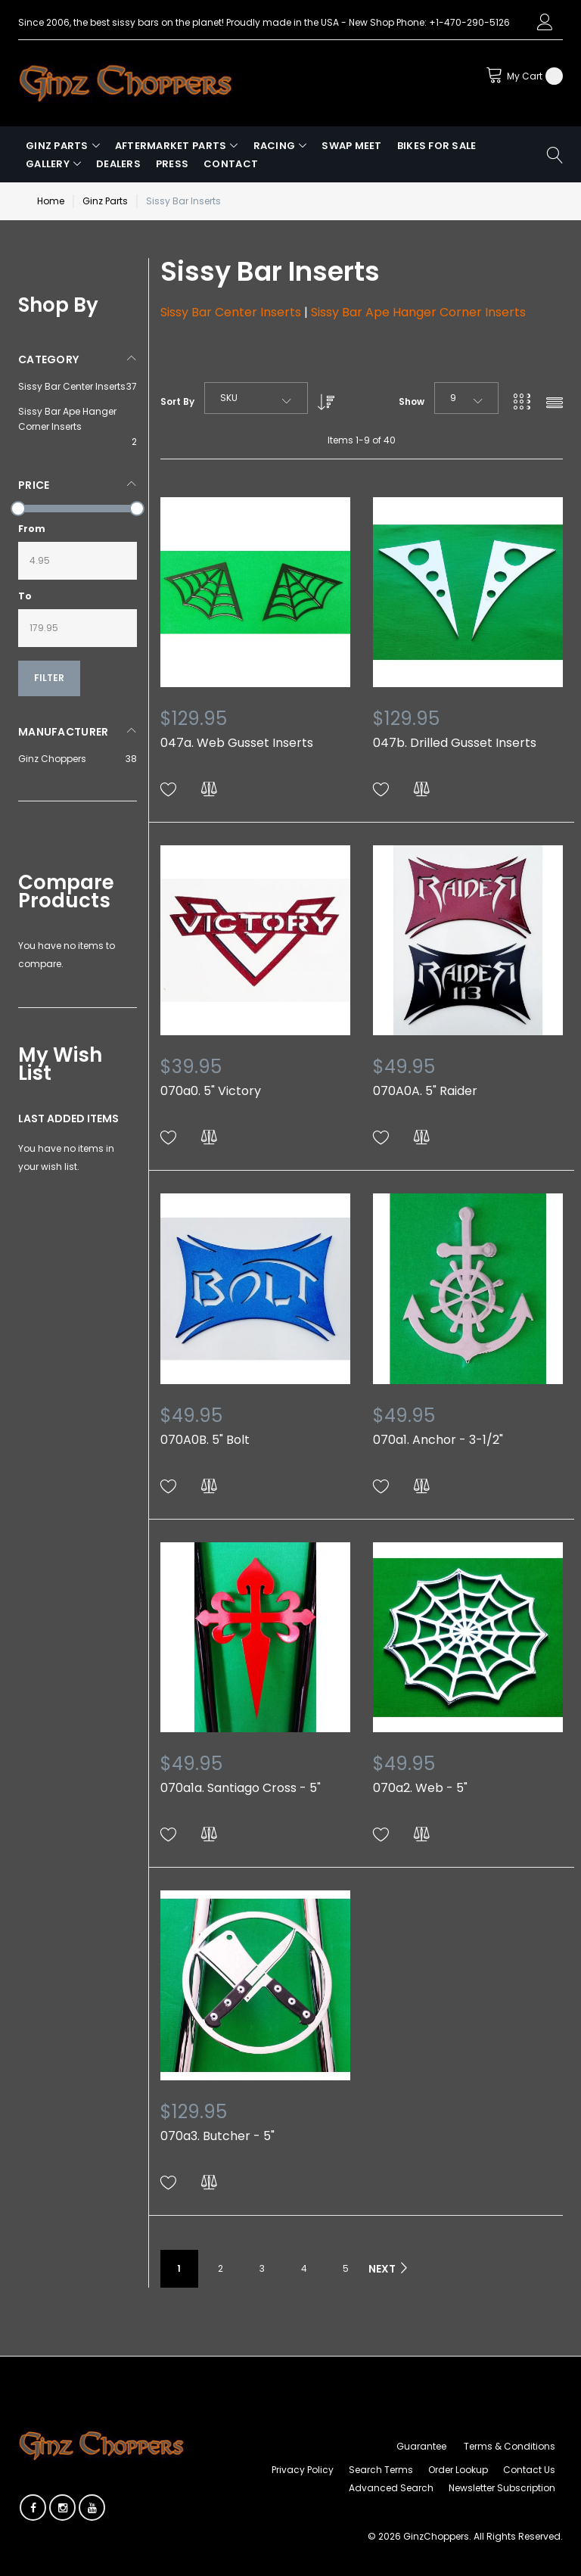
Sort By (177, 401)
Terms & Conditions (509, 2446)
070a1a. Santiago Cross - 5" (240, 1788)
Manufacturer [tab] (63, 731)
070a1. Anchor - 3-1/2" (438, 1439)
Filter (49, 677)
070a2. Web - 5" (420, 1788)
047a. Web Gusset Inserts (236, 742)
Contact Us (529, 2469)
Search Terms (381, 2469)
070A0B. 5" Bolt (205, 1439)
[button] (168, 789)
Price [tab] (33, 485)
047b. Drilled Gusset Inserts (454, 742)
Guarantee (421, 2446)
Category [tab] (48, 359)
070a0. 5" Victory (210, 1091)
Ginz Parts (105, 200)
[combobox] (256, 398)
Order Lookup (458, 2469)
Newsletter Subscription (502, 2487)
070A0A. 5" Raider (425, 1091)
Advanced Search (391, 2487)
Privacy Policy (303, 2469)
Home (50, 200)
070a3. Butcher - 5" (217, 2136)
